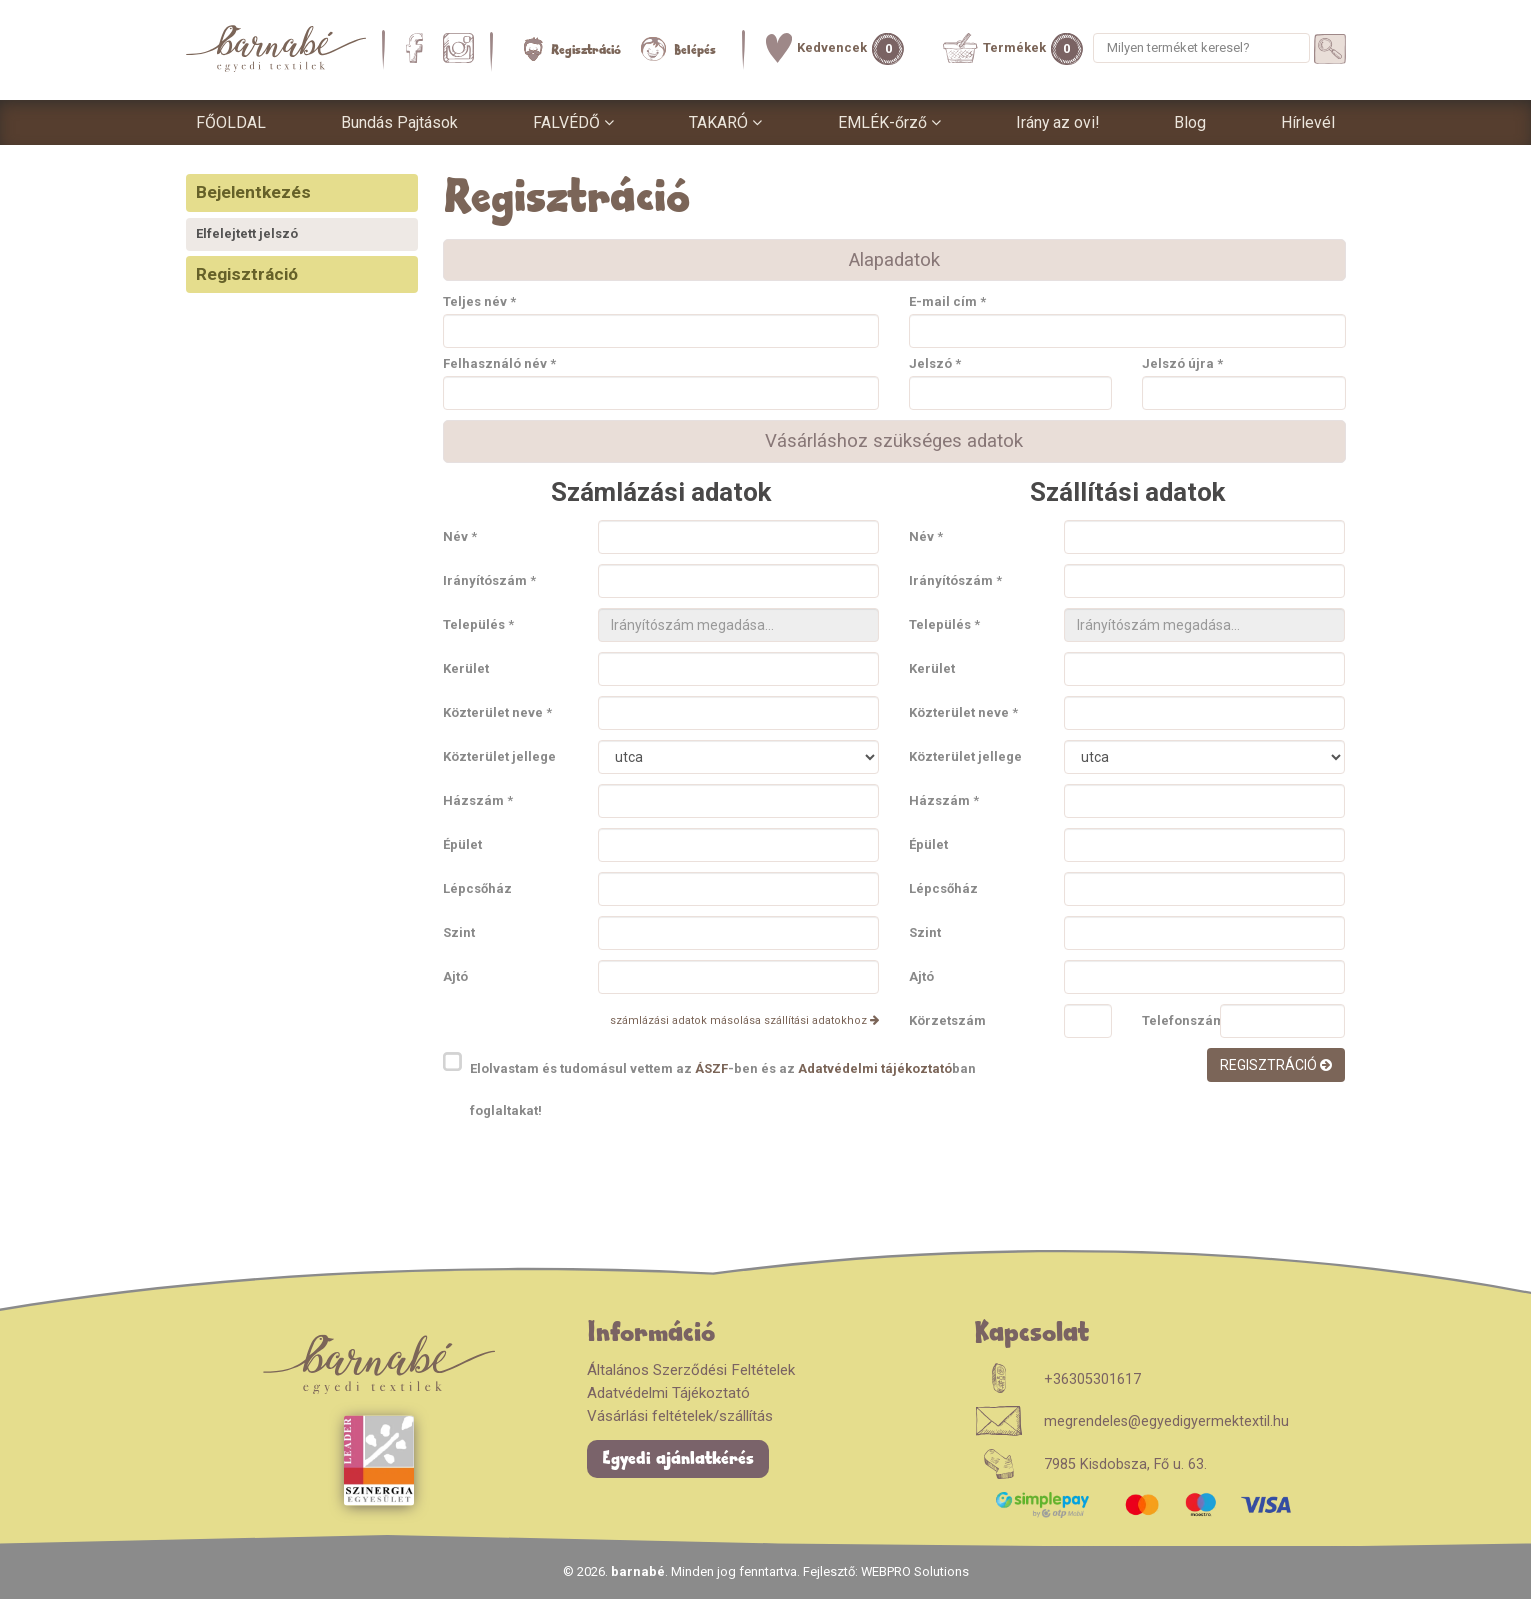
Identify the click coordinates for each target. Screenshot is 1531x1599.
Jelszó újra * (1182, 364)
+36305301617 (1092, 1379)
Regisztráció (572, 49)
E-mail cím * (947, 302)
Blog (1190, 122)
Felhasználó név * (499, 364)
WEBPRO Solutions (915, 1571)
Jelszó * (935, 364)
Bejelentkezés (253, 192)
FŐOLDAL (231, 122)
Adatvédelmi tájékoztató (875, 1068)
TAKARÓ (725, 122)
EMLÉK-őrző (889, 122)
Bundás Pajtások (399, 122)
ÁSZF (711, 1068)
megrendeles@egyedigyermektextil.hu (1166, 1421)
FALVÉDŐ (573, 122)
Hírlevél (1308, 122)
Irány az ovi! (1057, 122)
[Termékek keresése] (1330, 49)
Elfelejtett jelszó (247, 233)
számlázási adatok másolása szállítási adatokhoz (744, 1020)
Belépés (678, 49)
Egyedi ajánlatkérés (678, 1458)
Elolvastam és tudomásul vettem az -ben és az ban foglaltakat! (723, 1089)
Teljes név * (479, 302)
